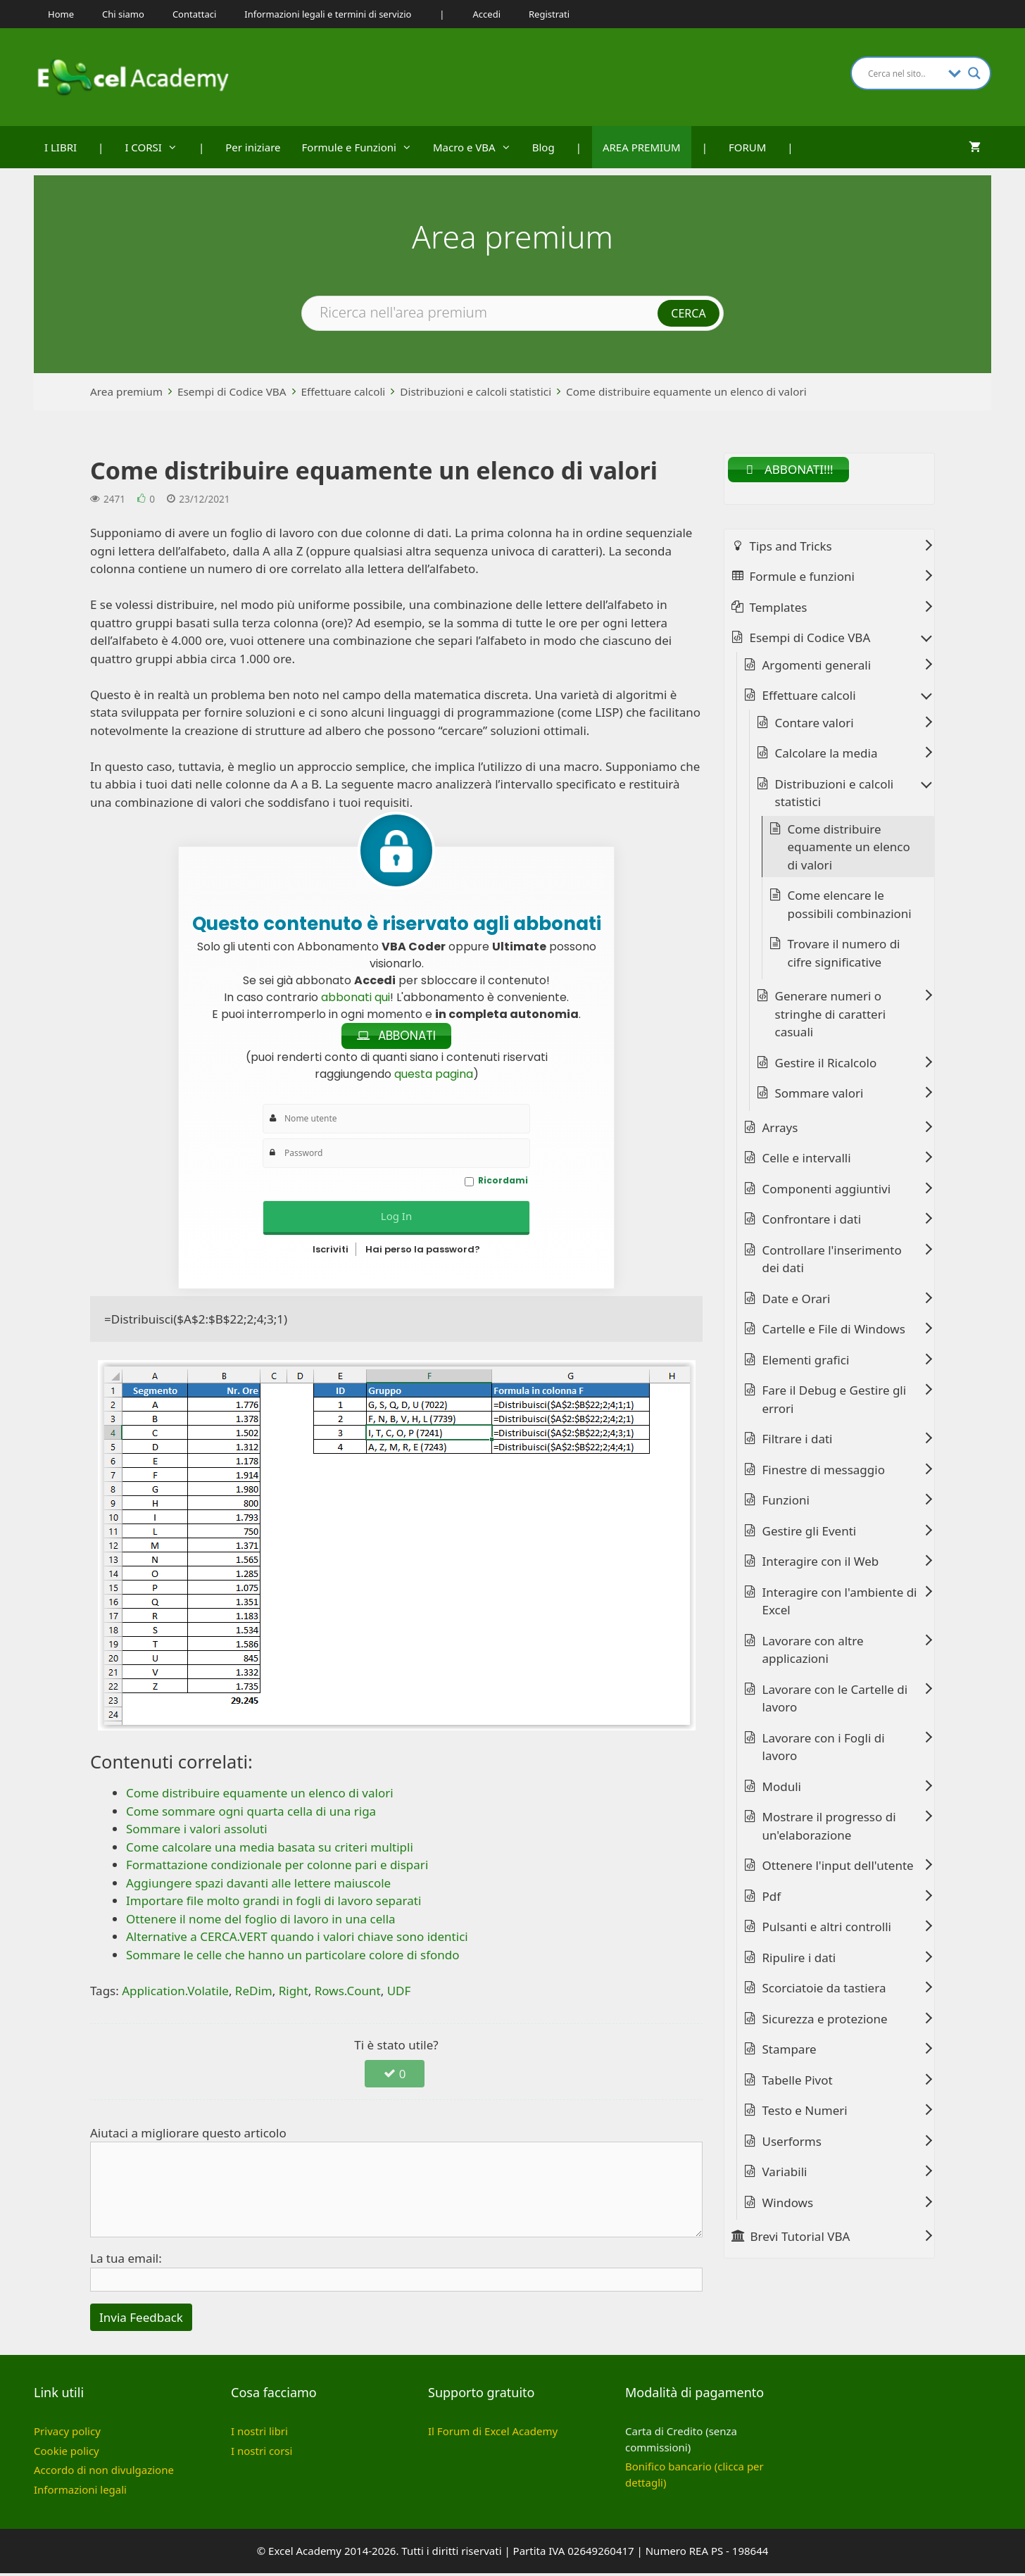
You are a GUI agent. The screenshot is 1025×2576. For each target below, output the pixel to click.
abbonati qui (355, 997)
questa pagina (433, 1076)
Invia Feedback (141, 2320)
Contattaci (194, 14)
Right (293, 1993)
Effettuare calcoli (343, 391)
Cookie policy (66, 2453)
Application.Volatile (175, 1993)
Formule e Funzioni (362, 147)
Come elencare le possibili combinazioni (850, 907)
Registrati (549, 14)
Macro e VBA (477, 147)
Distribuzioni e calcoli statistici (475, 391)
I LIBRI (60, 147)
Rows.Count (348, 1993)
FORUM (747, 147)
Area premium (126, 391)
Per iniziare (252, 147)
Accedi (487, 14)
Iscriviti (330, 1252)
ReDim (253, 1993)
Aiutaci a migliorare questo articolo (188, 2136)
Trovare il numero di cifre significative (844, 955)
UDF (399, 1993)
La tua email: (126, 2261)
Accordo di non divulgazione (104, 2472)
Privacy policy (67, 2434)
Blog (543, 147)
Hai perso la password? (422, 1252)
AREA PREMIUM (642, 147)
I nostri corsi (261, 2453)
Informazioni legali (80, 2492)
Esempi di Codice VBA (232, 391)
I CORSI (156, 147)
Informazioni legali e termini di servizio (327, 14)
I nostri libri (259, 2434)
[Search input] (904, 73)
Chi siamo (123, 14)
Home (61, 14)
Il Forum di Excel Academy (493, 2434)
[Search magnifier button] (974, 73)
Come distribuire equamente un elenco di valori (686, 391)
